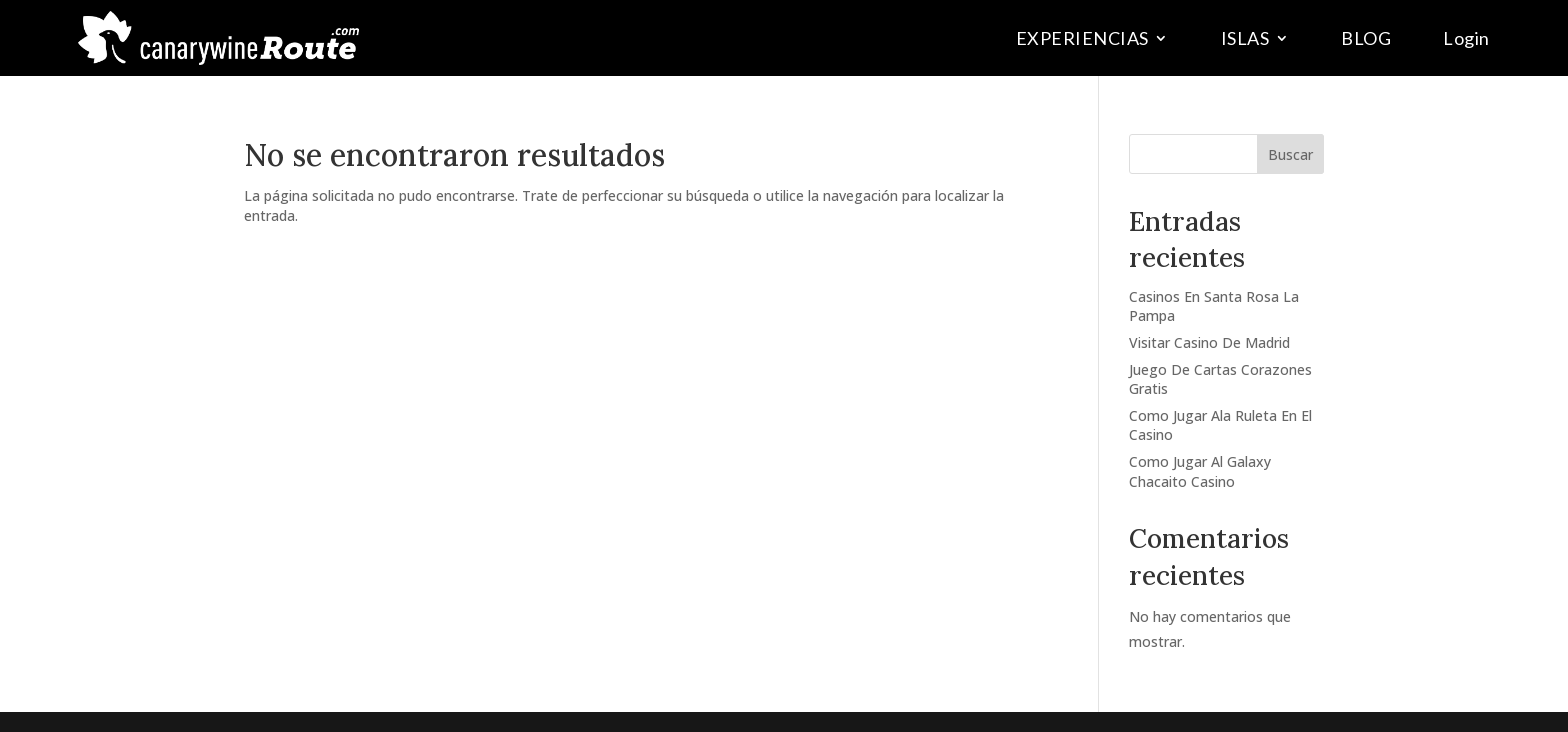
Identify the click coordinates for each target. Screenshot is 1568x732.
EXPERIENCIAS (1082, 38)
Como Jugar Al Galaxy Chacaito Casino (1200, 471)
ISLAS (1245, 38)
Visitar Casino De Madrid (1209, 342)
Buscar (1290, 154)
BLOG (1366, 38)
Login (1466, 38)
